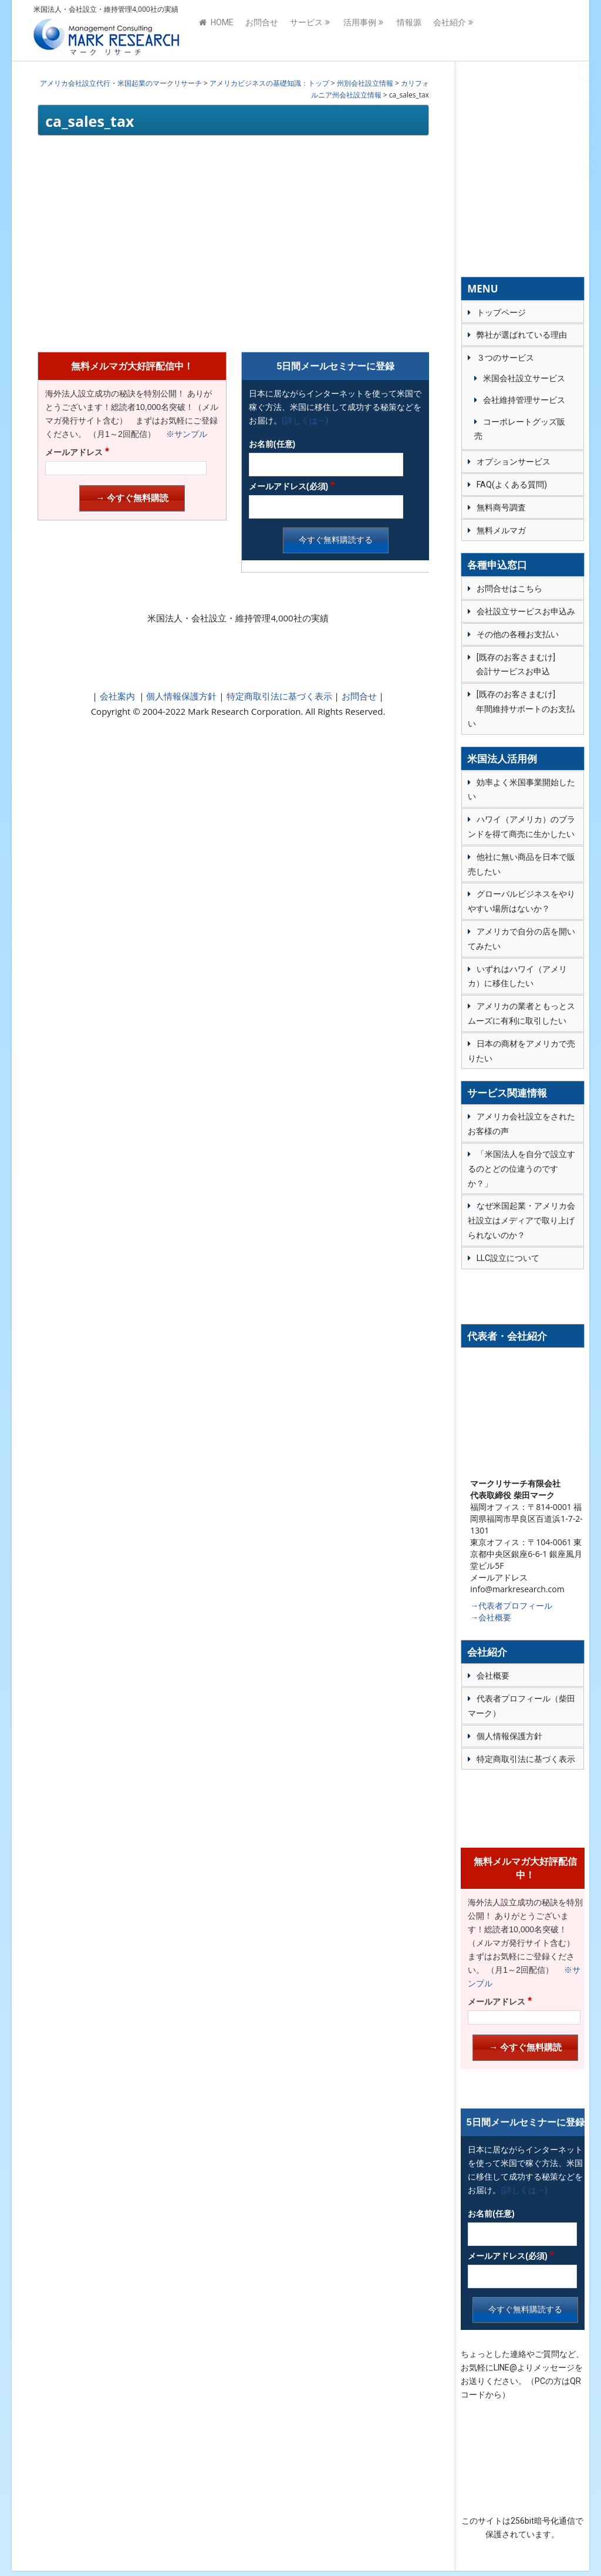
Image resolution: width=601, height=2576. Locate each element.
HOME (216, 30)
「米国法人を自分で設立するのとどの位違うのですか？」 (521, 1168)
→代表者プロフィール (511, 1605)
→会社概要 (490, 1617)
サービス (306, 30)
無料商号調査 (501, 507)
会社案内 (117, 696)
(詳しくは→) (305, 420)
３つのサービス (505, 357)
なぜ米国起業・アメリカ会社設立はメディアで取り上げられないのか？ (521, 1220)
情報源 (409, 30)
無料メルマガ (501, 530)
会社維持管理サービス (524, 400)
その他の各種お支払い (518, 634)
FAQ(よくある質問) (512, 484)
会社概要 (493, 1675)
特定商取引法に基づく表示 (278, 696)
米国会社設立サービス (524, 378)
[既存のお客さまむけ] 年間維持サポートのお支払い (521, 709)
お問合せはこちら (509, 588)
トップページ (501, 312)
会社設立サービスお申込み (526, 611)
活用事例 (359, 30)
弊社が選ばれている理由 (522, 334)
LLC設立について (508, 1258)
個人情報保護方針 (180, 696)
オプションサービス (514, 461)
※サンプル (182, 434)
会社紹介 (449, 30)
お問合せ (261, 30)
